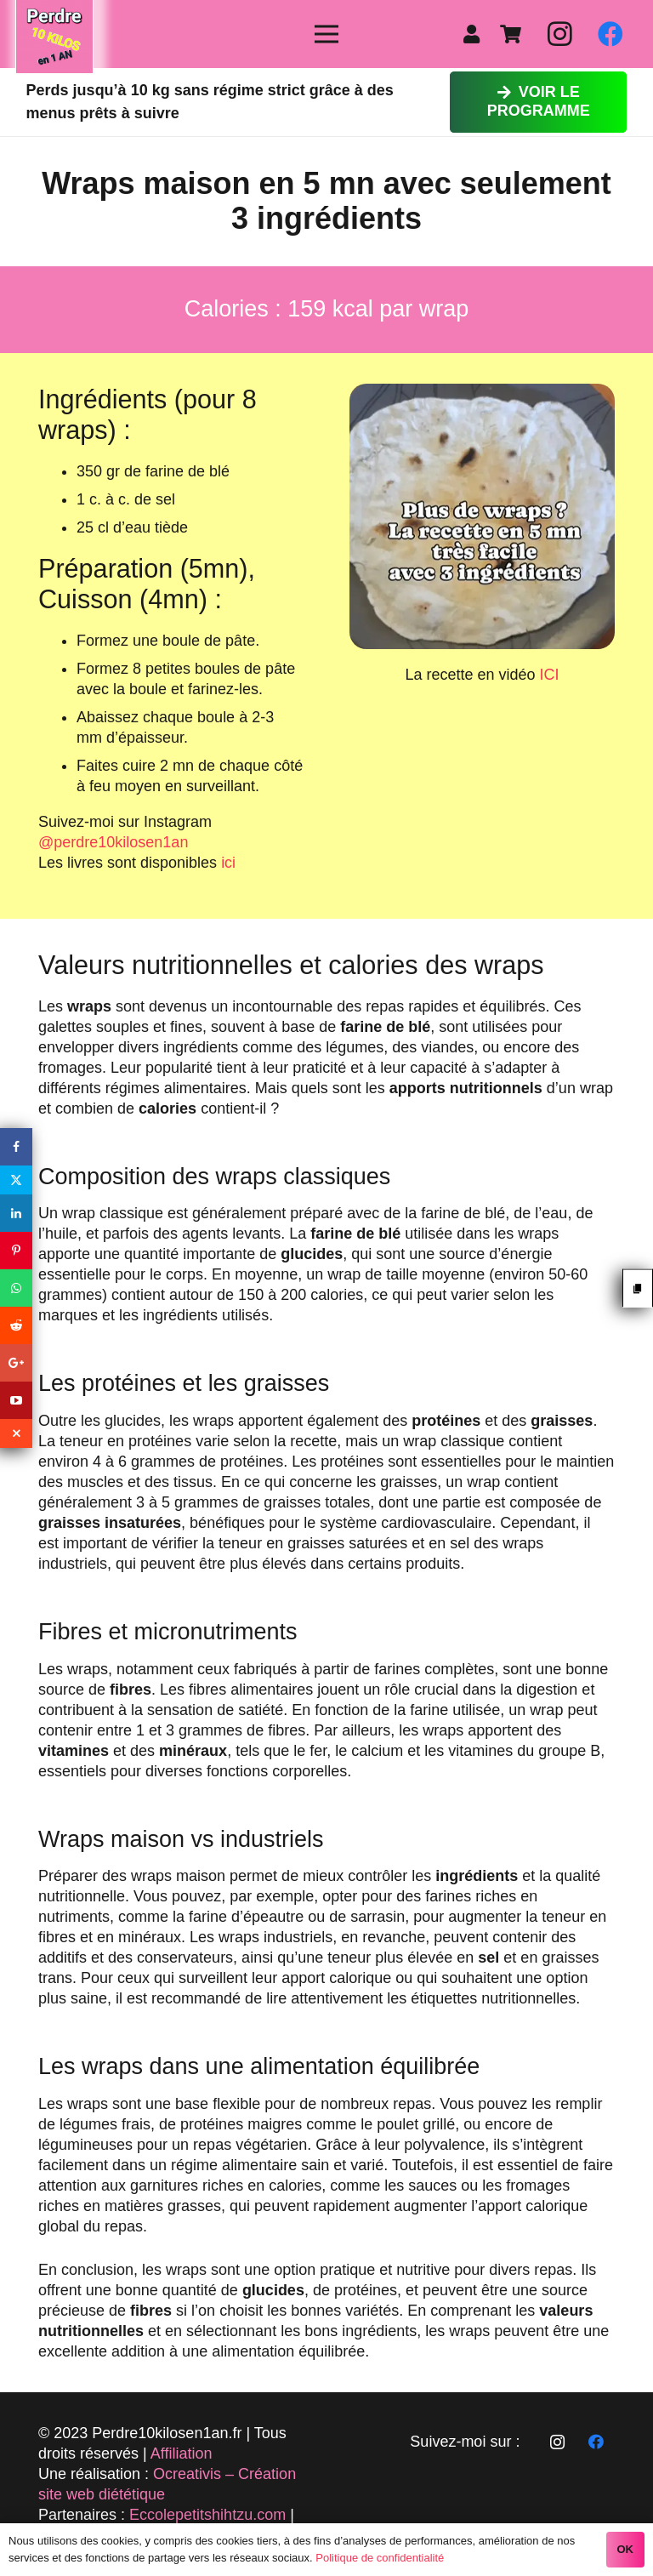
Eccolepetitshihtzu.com (207, 2514)
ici (228, 862)
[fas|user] (475, 34)
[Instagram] (559, 34)
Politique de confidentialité (379, 2557)
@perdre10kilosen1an (113, 842)
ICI (549, 674)
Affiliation (181, 2453)
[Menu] (327, 34)
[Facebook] (610, 34)
